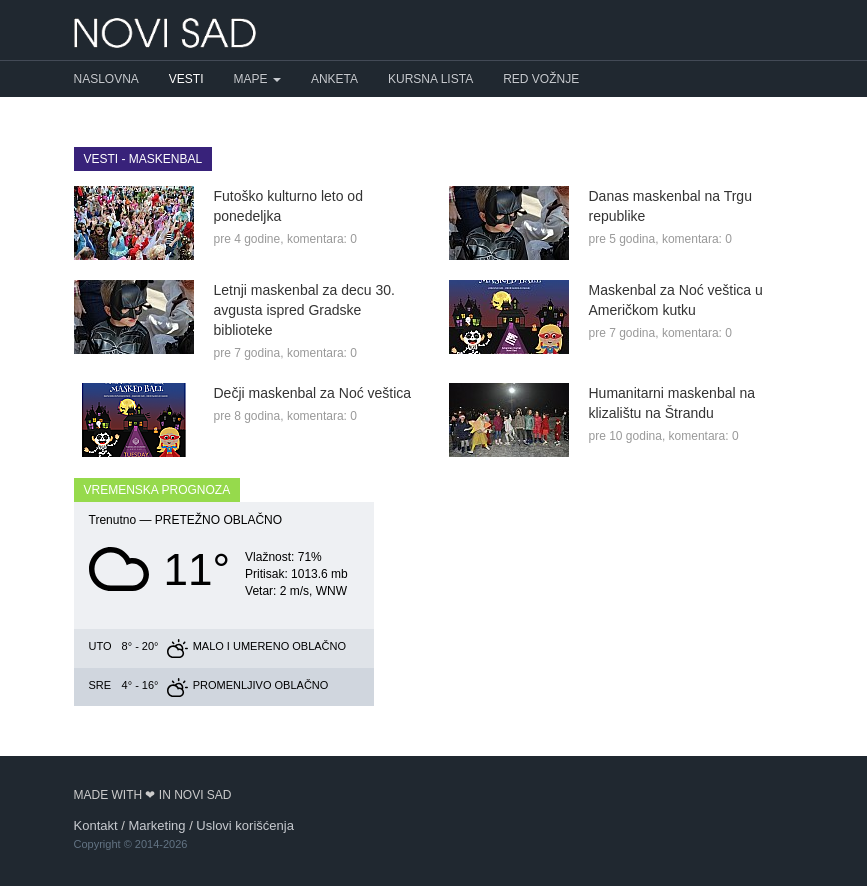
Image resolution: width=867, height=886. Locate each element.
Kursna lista (430, 79)
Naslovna (106, 79)
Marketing (156, 825)
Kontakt (96, 825)
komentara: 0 (322, 239)
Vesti (186, 79)
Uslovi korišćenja (245, 825)
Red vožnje (541, 79)
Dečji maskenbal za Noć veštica (313, 393)
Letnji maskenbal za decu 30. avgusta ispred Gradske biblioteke (304, 310)
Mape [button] (257, 79)
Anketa (334, 79)
